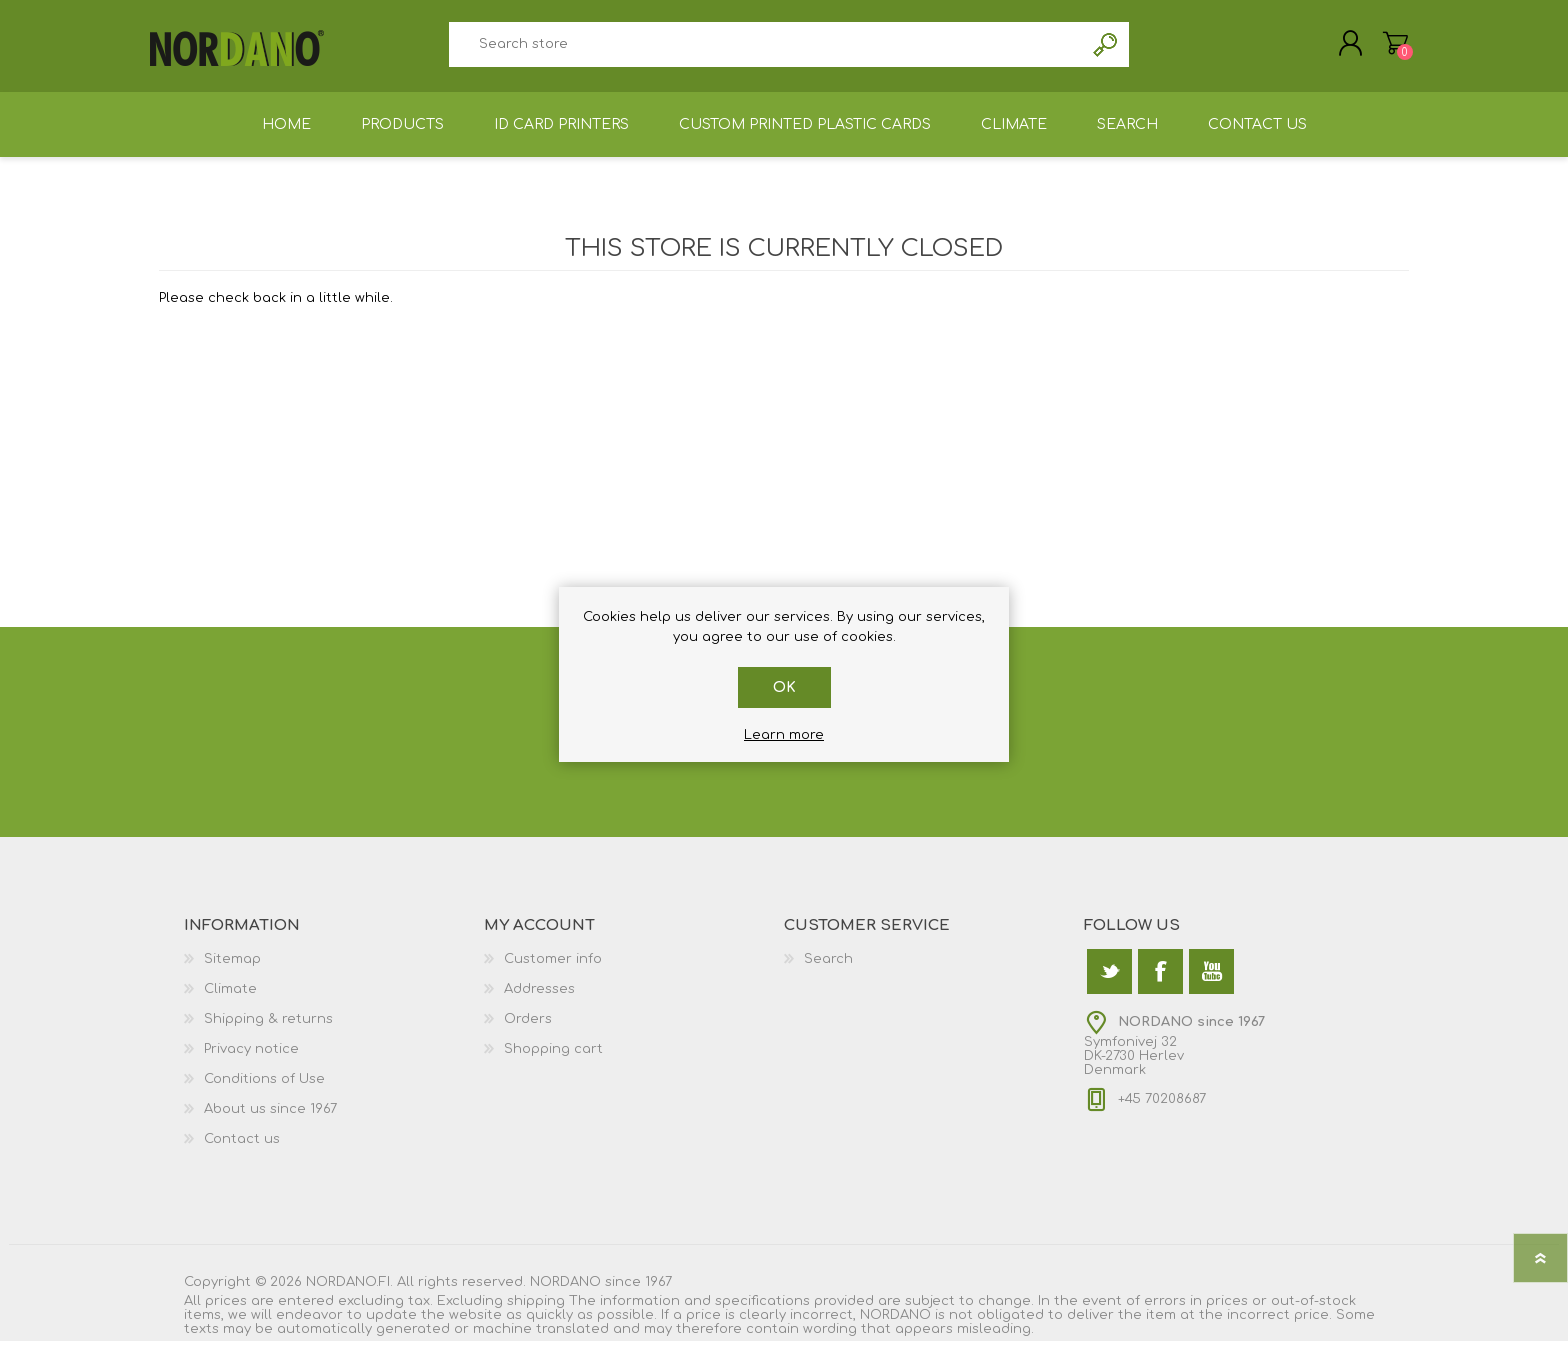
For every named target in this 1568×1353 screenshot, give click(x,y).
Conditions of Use (264, 1091)
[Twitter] (1109, 983)
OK (784, 687)
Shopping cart (1386, 49)
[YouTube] (1211, 983)
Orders (528, 1031)
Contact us (242, 1151)
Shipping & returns (268, 1031)
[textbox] (766, 50)
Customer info (553, 971)
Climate (230, 1001)
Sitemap (232, 971)
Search (1106, 50)
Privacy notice (251, 1061)
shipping (536, 1313)
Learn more (784, 735)
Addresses (539, 1001)
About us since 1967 (270, 1121)
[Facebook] (1160, 983)
